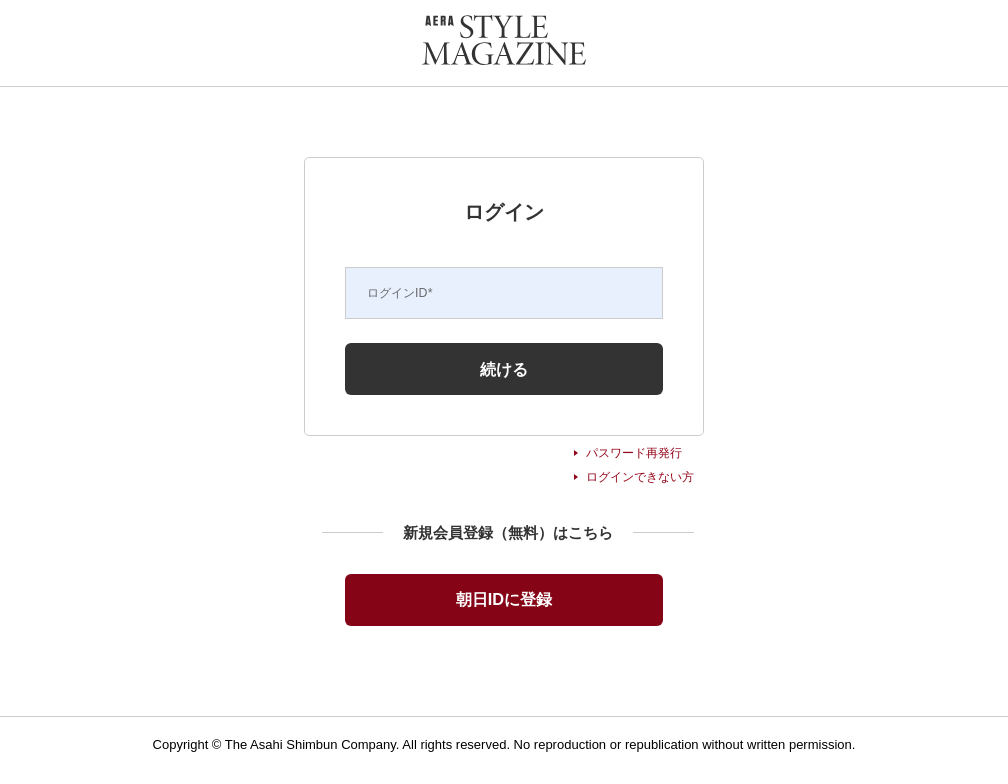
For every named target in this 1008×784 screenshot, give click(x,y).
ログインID (400, 293)
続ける (504, 369)
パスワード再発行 (634, 453)
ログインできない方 (640, 477)
